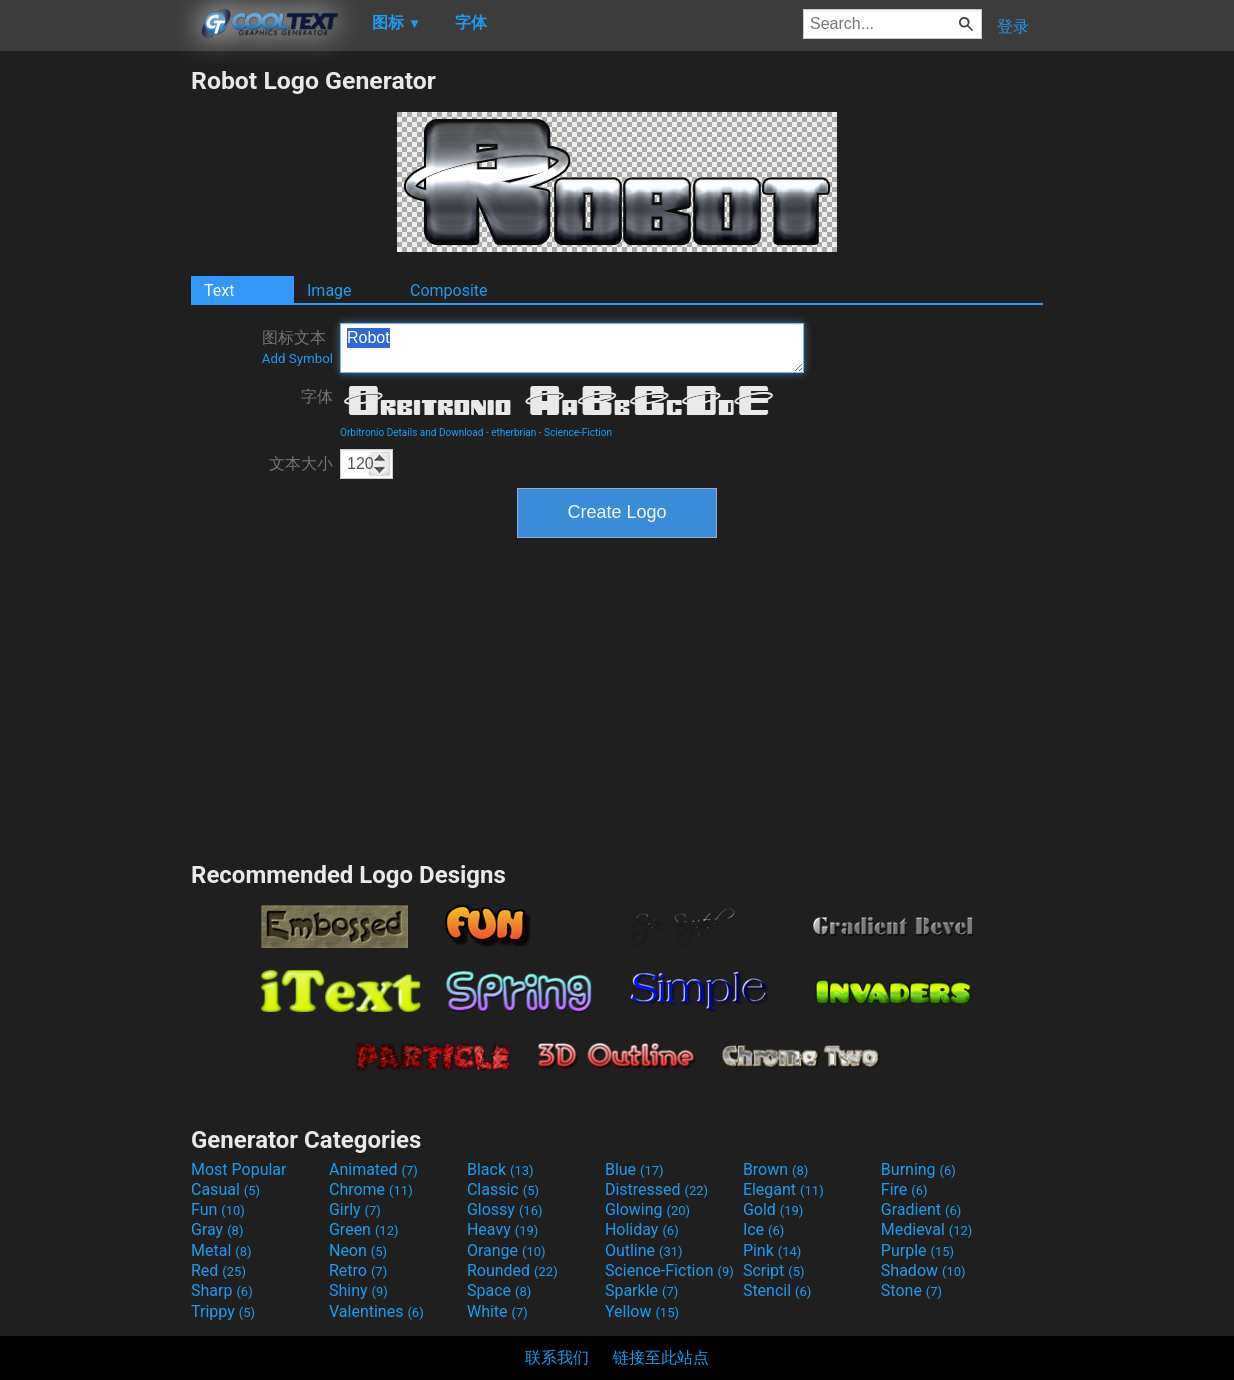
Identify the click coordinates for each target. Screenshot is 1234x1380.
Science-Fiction (578, 432)
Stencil (777, 1290)
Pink (772, 1250)
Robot (572, 348)
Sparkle (641, 1290)
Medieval (927, 1229)
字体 (317, 396)
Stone (911, 1290)
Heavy (502, 1229)
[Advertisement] (95, 366)
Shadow (923, 1270)
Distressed (656, 1189)
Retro (358, 1270)
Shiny (358, 1290)
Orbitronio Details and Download (411, 432)
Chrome (371, 1189)
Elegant (783, 1189)
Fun (218, 1209)
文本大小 (301, 463)
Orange (506, 1250)
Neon (358, 1250)
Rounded (512, 1270)
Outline (644, 1250)
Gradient (921, 1209)
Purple (917, 1250)
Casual (225, 1189)
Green (364, 1229)
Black (500, 1169)
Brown (775, 1169)
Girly (355, 1209)
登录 (1013, 26)
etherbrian (513, 432)
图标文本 (297, 347)
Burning (918, 1169)
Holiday (642, 1229)
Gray (217, 1229)
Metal (221, 1250)
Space (499, 1290)
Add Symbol (297, 358)
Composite (449, 290)
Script (774, 1270)
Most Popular (239, 1169)
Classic (503, 1189)
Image (329, 290)
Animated (373, 1169)
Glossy (505, 1209)
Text (219, 290)
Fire (904, 1189)
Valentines (376, 1311)
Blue (634, 1169)
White (497, 1311)
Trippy (223, 1311)
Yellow (642, 1311)
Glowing (647, 1209)
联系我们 (557, 1357)
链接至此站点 (661, 1357)
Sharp (222, 1290)
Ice (763, 1229)
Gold (773, 1209)
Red (218, 1270)
